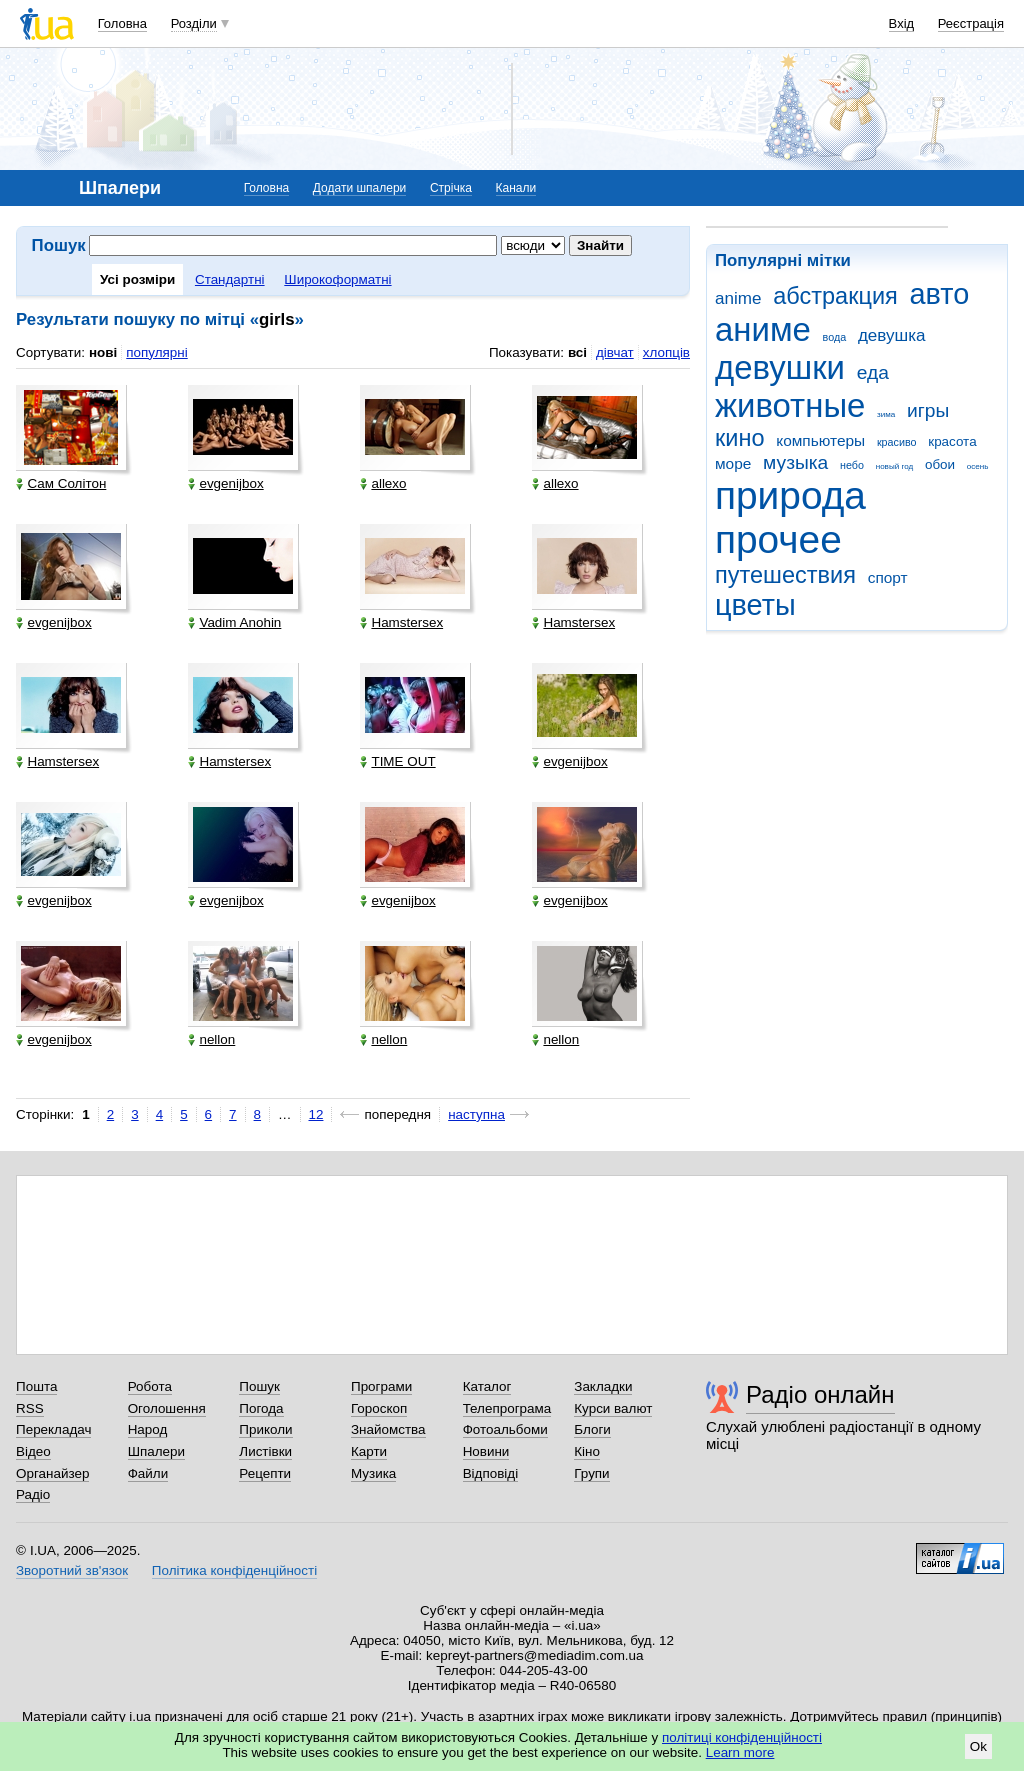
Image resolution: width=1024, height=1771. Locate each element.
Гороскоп (379, 1408)
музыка (795, 462)
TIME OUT (397, 761)
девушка (892, 335)
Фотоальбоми (505, 1429)
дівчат (615, 352)
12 (316, 1114)
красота (952, 441)
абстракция (835, 296)
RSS (30, 1408)
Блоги (592, 1429)
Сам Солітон (61, 483)
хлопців (666, 352)
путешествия (785, 575)
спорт (888, 577)
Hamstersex (401, 622)
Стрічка (451, 188)
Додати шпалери (359, 188)
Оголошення (167, 1408)
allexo (383, 483)
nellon (211, 1039)
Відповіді (491, 1473)
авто (940, 294)
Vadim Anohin (234, 622)
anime (738, 298)
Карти (369, 1451)
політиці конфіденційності (742, 1737)
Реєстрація (971, 23)
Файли (148, 1473)
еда (873, 372)
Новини (486, 1451)
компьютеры (820, 440)
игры (928, 410)
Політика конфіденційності (234, 1570)
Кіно (587, 1451)
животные (790, 405)
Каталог (487, 1386)
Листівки (265, 1451)
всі (577, 352)
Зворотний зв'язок (72, 1570)
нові (103, 352)
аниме (763, 329)
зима (886, 414)
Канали (516, 188)
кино (740, 438)
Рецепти (265, 1473)
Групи (591, 1473)
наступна (476, 1114)
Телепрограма (507, 1408)
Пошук (259, 1386)
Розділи (194, 23)
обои (940, 464)
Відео (33, 1451)
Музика (373, 1473)
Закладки (603, 1386)
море (733, 463)
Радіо (33, 1494)
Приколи (265, 1429)
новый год (894, 466)
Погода (261, 1408)
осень (978, 466)
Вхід (902, 23)
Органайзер (52, 1473)
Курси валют (613, 1408)
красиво (897, 442)
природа (790, 495)
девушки (780, 367)
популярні (156, 352)
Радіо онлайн (820, 1394)
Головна (122, 23)
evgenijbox (225, 483)
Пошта (36, 1386)
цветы (755, 605)
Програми (381, 1386)
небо (852, 465)
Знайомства (388, 1429)
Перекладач (53, 1429)
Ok (978, 1746)
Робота (150, 1386)
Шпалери (156, 1451)
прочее (778, 539)
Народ (148, 1429)
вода (835, 337)
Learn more (740, 1752)
